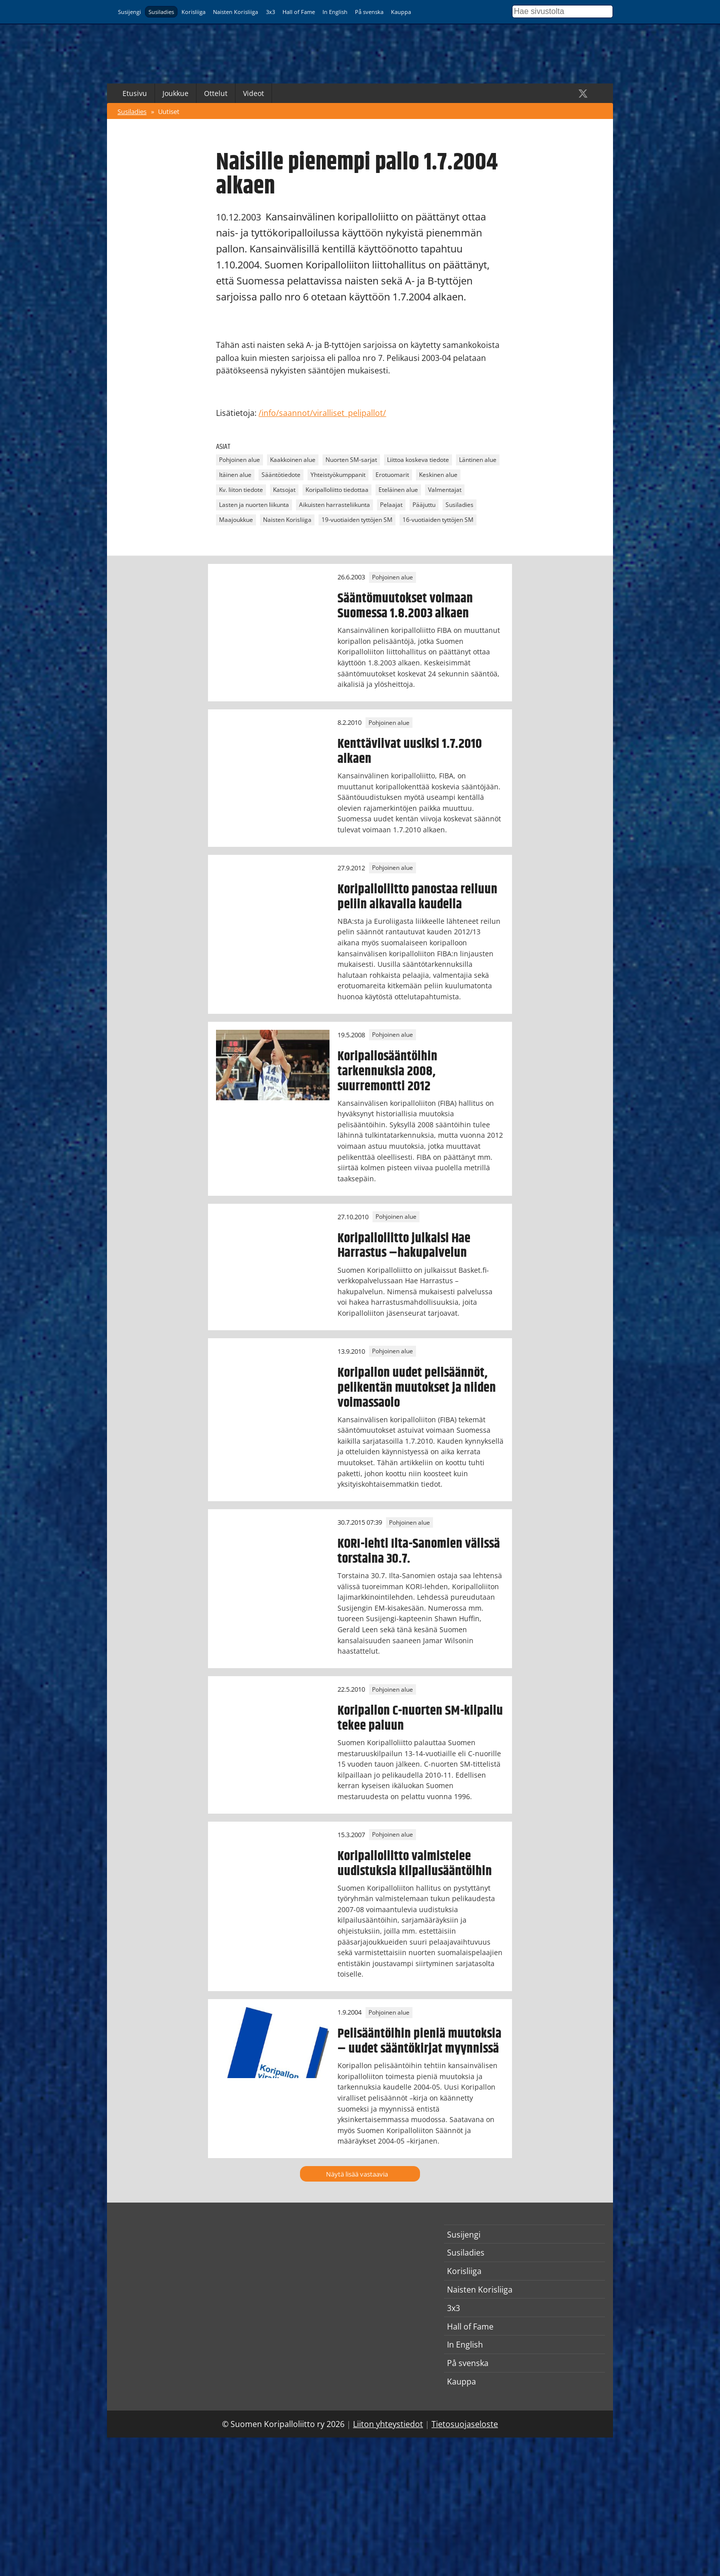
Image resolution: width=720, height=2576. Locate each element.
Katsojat (284, 489)
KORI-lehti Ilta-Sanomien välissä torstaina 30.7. (419, 1551)
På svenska (369, 11)
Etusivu (134, 93)
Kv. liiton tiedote (241, 489)
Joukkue (175, 93)
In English (335, 11)
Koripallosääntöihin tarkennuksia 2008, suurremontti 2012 (388, 1071)
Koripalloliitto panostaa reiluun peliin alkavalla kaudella (418, 897)
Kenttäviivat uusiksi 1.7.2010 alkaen (410, 751)
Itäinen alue (235, 474)
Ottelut (216, 93)
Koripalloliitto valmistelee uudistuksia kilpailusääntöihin (415, 1864)
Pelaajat (391, 504)
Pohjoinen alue (239, 459)
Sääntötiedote (281, 474)
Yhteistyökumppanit (338, 474)
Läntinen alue (477, 459)
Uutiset (169, 111)
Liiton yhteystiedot (388, 2424)
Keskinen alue (438, 474)
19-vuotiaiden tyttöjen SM (357, 519)
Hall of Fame (298, 11)
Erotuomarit (392, 474)
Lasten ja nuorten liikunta (254, 504)
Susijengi (129, 11)
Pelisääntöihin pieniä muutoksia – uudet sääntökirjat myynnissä (420, 2041)
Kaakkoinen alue (293, 459)
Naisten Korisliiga (235, 11)
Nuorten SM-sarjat (351, 459)
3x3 (270, 11)
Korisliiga (194, 11)
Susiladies (161, 11)
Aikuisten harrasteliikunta (334, 504)
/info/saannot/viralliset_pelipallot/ (322, 412)
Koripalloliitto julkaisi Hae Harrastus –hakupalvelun (404, 1246)
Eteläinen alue (398, 489)
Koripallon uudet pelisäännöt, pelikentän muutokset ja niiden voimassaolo (417, 1387)
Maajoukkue (236, 519)
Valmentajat (445, 489)
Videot (253, 93)
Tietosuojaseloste (465, 2424)
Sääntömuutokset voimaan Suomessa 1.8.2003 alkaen (405, 606)
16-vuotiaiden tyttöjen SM (438, 519)
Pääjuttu (424, 504)
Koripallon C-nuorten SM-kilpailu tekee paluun (420, 1718)
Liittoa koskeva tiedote (418, 459)
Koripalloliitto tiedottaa (337, 489)
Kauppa (401, 11)
